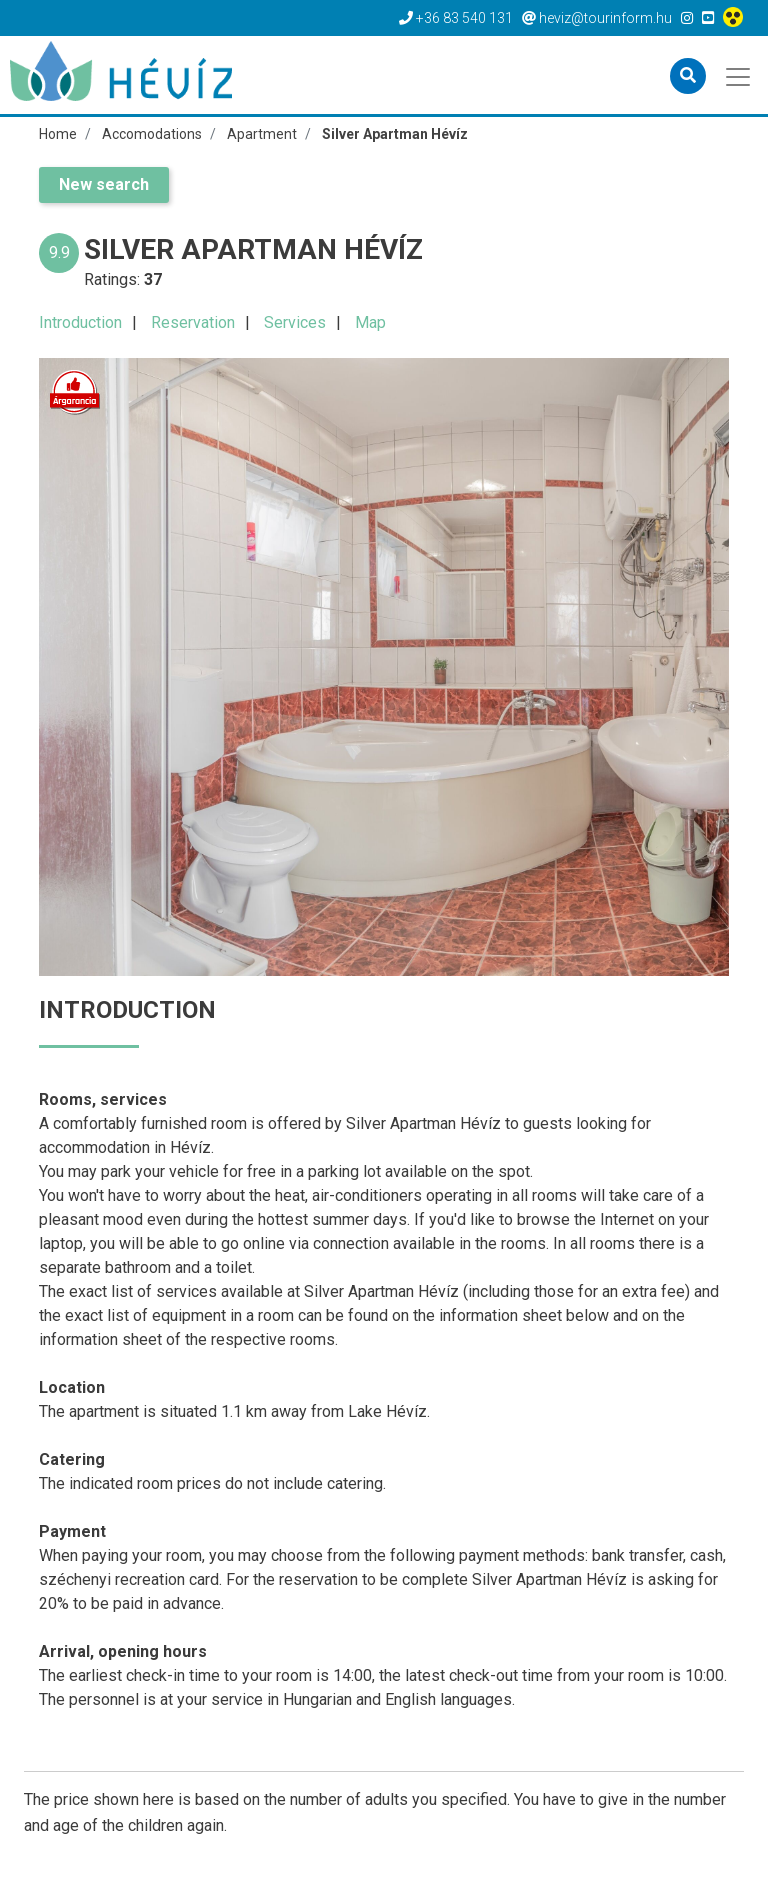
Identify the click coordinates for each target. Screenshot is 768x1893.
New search (104, 184)
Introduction (80, 322)
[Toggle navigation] (739, 75)
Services (295, 322)
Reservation (193, 322)
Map (370, 322)
